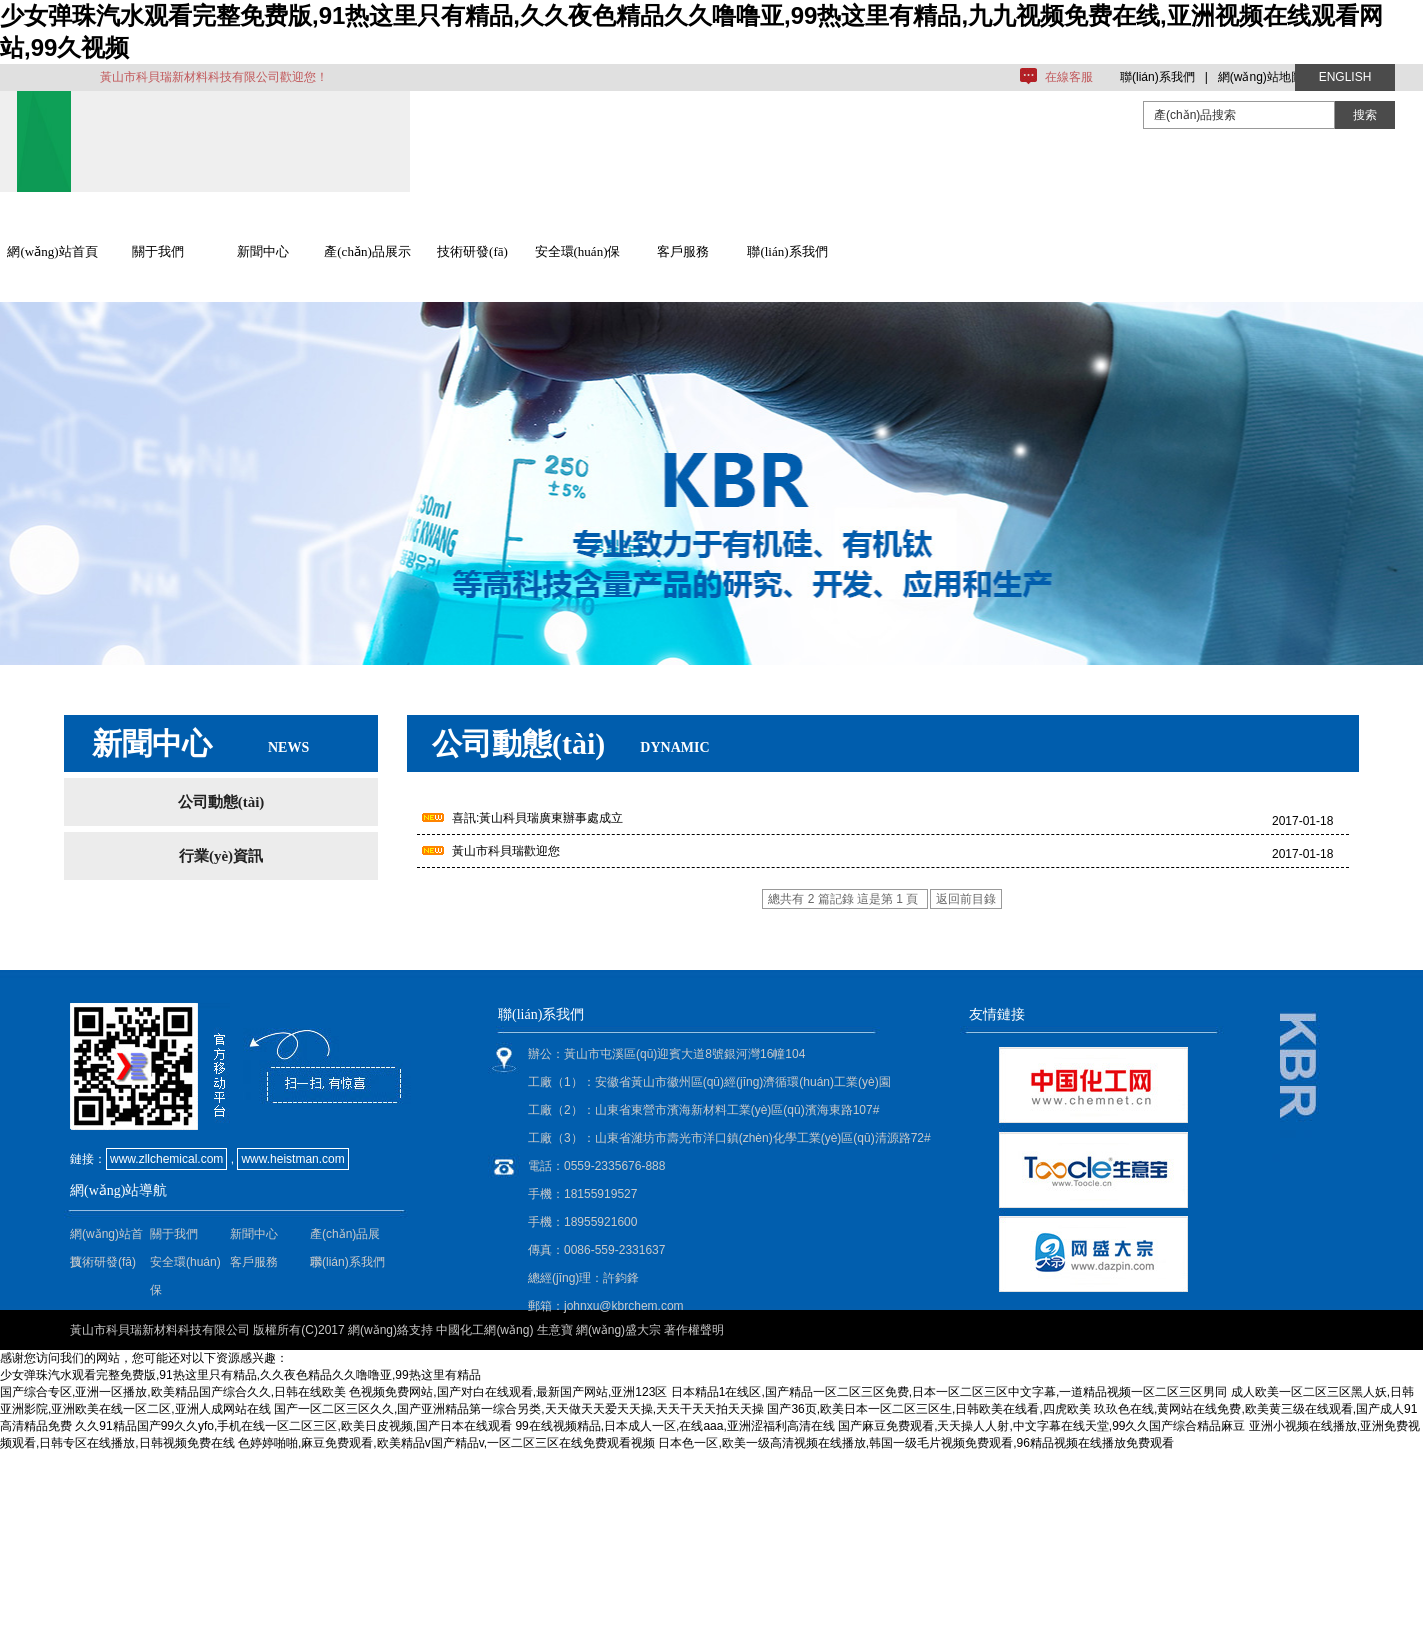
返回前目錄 (966, 899)
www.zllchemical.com (166, 1159)
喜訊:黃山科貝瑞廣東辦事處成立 (537, 818)
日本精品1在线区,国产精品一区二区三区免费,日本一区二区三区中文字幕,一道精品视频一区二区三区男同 (949, 1392)
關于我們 (158, 251)
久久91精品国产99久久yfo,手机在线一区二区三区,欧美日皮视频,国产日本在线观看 (293, 1426)
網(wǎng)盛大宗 (618, 1330)
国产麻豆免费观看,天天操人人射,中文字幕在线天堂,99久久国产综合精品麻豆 (1041, 1426)
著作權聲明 (694, 1330)
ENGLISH (1345, 77)
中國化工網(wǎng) (484, 1330)
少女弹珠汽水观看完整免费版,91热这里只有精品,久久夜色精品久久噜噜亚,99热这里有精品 (240, 1375)
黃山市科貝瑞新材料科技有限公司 (160, 1330)
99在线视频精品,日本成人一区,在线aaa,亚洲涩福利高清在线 (674, 1426)
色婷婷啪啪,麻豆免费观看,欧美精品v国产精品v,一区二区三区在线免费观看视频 (446, 1443)
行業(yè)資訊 (221, 856)
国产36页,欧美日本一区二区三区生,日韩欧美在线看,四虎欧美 (928, 1409)
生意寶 (555, 1330)
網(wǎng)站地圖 (1260, 77)
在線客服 (1069, 77)
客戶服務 (683, 251)
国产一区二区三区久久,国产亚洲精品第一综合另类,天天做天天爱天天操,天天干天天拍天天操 (519, 1409)
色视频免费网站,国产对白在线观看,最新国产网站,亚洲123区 (508, 1392)
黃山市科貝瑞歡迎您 (506, 851)
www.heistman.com (292, 1159)
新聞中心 (263, 251)
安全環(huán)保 (578, 251)
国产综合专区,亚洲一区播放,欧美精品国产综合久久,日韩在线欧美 (173, 1392)
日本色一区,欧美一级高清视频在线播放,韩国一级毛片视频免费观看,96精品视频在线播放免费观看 (915, 1443)
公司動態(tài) (221, 802)
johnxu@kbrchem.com (624, 1306)
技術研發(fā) (472, 251)
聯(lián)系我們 (1157, 77)
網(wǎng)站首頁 (52, 251)
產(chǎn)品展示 (367, 251)
